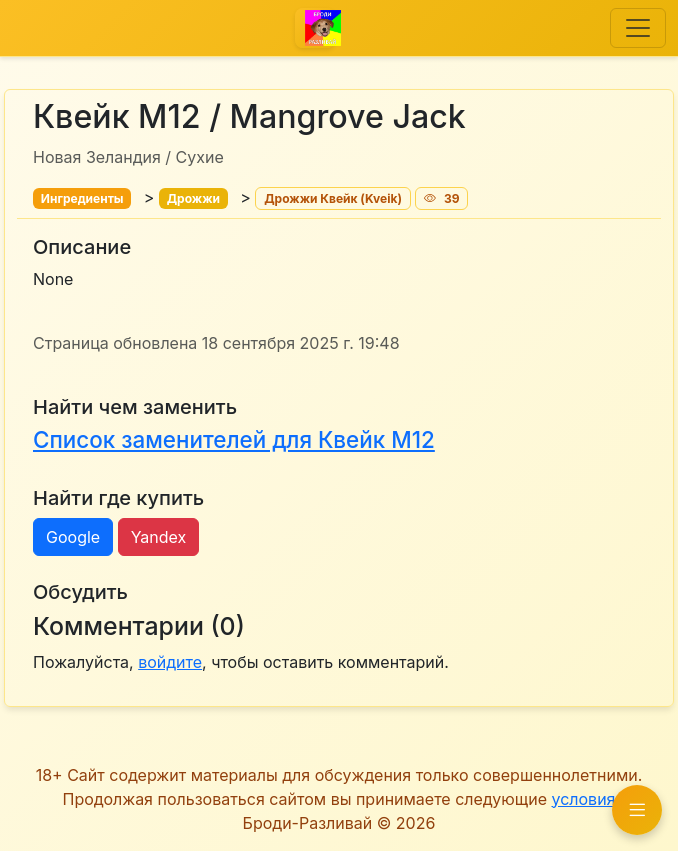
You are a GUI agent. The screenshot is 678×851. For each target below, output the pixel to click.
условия (583, 799)
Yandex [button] (159, 537)
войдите (170, 662)
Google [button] (73, 537)
